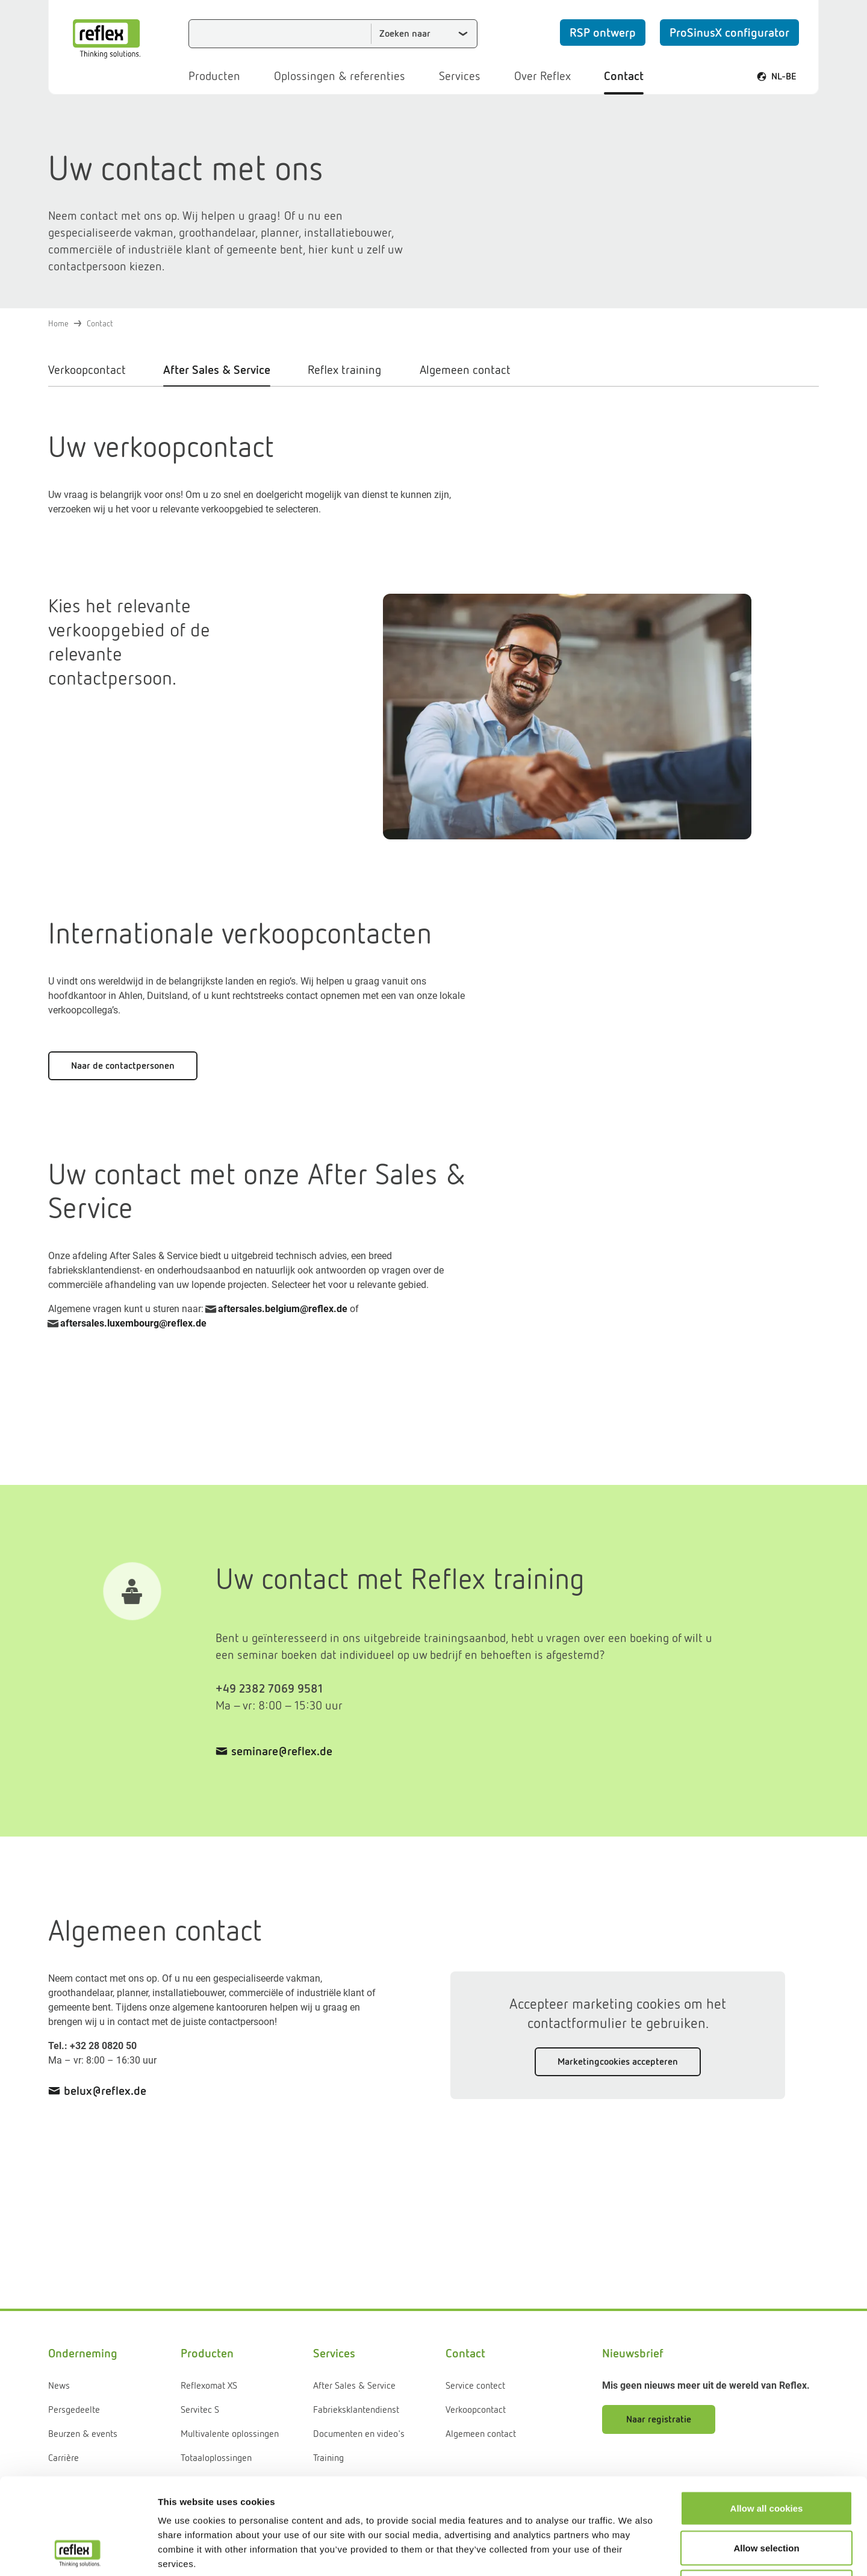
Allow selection (766, 2458)
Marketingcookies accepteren (618, 2061)
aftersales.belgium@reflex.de (282, 1308)
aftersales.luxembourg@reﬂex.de (133, 1323)
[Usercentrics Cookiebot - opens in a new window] (78, 2552)
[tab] (96, 374)
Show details (632, 2552)
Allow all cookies (766, 2418)
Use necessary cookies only (766, 2497)
